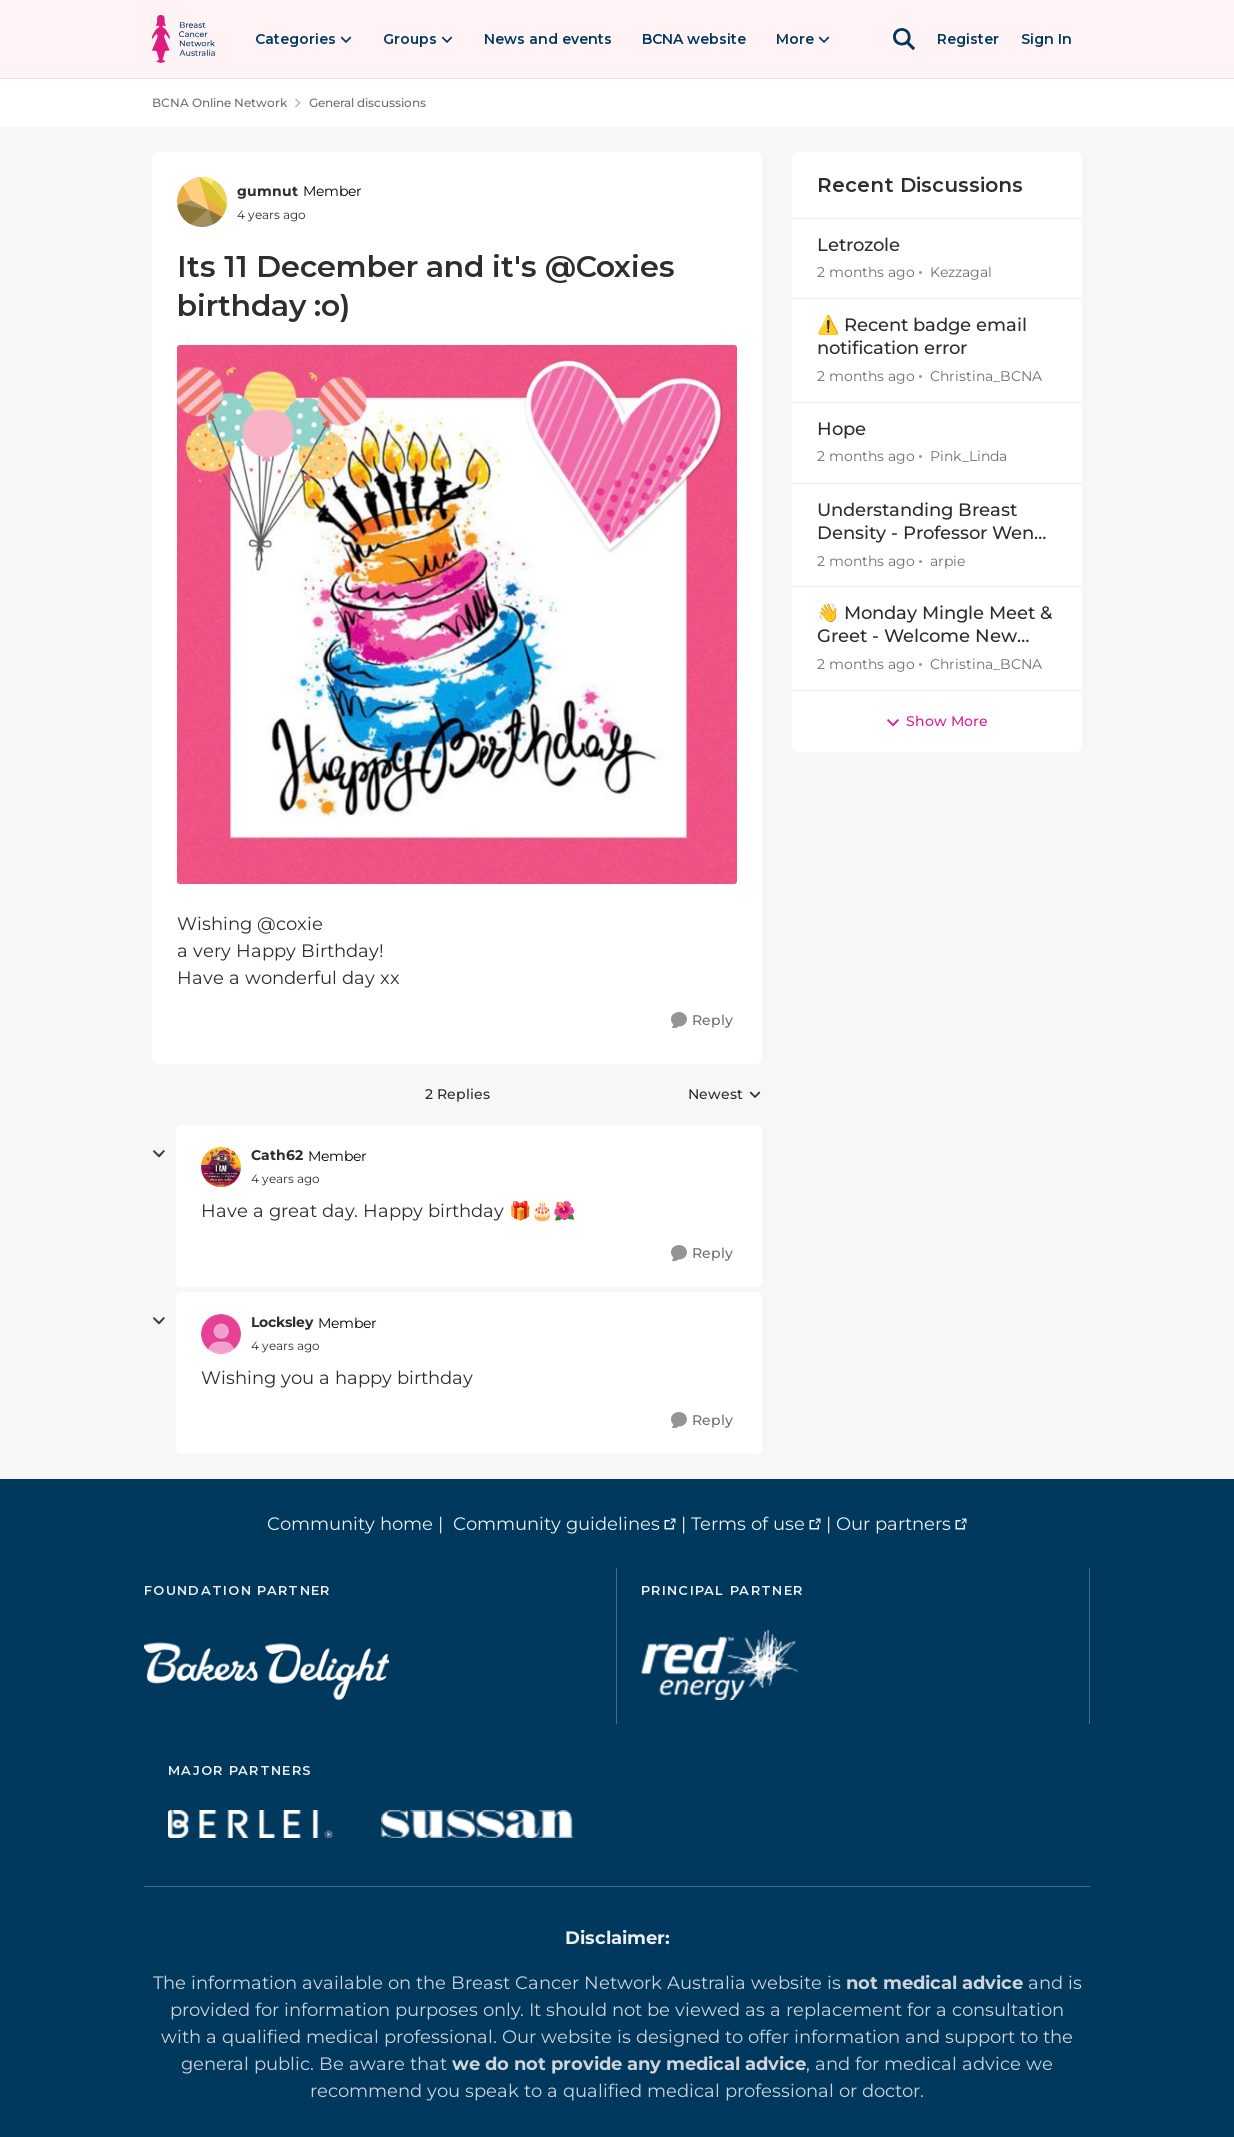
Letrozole (858, 245)
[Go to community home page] (183, 39)
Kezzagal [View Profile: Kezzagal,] (961, 272)
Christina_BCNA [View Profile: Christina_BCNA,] (986, 376)
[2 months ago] (866, 272)
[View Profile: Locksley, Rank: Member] (221, 1334)
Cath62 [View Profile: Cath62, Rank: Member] (277, 1155)
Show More (936, 721)
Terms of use (748, 1524)
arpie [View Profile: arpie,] (947, 560)
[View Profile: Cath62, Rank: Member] (221, 1167)
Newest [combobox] (725, 1095)
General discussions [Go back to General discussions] (367, 102)
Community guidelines (556, 1524)
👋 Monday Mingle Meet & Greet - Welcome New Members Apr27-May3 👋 (934, 625)
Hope (841, 429)
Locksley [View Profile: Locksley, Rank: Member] (282, 1322)
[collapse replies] (159, 1154)
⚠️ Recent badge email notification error (922, 336)
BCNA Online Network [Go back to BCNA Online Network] (219, 102)
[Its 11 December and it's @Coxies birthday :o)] (285, 1179)
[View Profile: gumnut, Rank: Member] (202, 202)
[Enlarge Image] (457, 614)
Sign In (1046, 39)
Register (968, 39)
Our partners (893, 1524)
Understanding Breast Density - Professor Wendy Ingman (936, 522)
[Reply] (702, 1020)
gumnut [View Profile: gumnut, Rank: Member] (267, 191)
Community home (350, 1524)
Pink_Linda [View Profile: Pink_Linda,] (968, 457)
